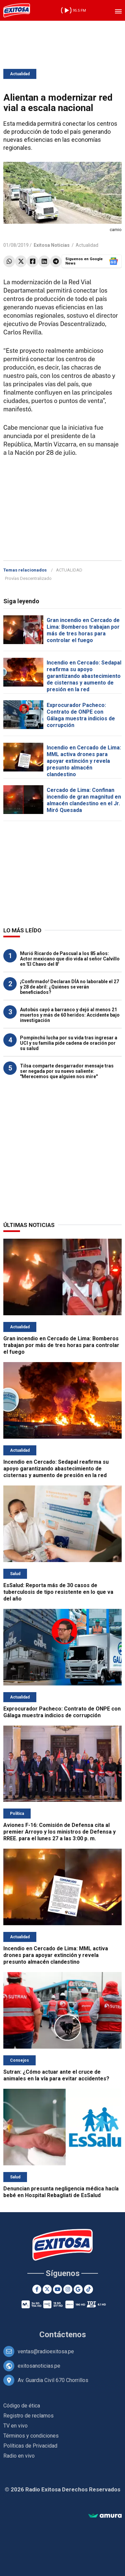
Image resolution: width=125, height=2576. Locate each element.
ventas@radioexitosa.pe (46, 2351)
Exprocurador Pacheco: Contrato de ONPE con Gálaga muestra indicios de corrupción (81, 715)
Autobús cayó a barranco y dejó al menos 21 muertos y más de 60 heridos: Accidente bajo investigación (70, 1015)
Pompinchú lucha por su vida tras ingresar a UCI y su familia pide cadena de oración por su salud (68, 1043)
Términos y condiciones (31, 2436)
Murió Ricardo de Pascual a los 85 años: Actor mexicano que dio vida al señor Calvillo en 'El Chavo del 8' (70, 959)
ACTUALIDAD (69, 570)
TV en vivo (15, 2426)
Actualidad (20, 74)
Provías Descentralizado (28, 578)
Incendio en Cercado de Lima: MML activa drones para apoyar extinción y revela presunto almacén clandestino (84, 761)
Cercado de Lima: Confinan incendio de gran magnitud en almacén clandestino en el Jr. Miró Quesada (84, 800)
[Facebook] (36, 2289)
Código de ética (21, 2405)
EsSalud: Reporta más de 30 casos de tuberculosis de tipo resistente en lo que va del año (58, 1592)
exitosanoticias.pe (39, 2366)
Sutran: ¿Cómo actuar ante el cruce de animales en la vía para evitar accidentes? (56, 2075)
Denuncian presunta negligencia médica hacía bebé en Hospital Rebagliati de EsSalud (61, 2191)
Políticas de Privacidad (30, 2446)
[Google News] (78, 2289)
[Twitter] (47, 2289)
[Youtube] (57, 2289)
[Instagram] (67, 2289)
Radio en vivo (19, 2456)
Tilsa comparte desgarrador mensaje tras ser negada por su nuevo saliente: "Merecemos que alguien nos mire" (67, 1071)
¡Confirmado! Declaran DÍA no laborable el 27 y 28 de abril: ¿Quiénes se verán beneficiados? (69, 987)
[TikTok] (88, 2289)
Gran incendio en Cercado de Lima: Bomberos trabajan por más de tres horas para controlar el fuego (83, 630)
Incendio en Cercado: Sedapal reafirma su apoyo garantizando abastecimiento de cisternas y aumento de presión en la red (84, 676)
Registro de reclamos (28, 2415)
